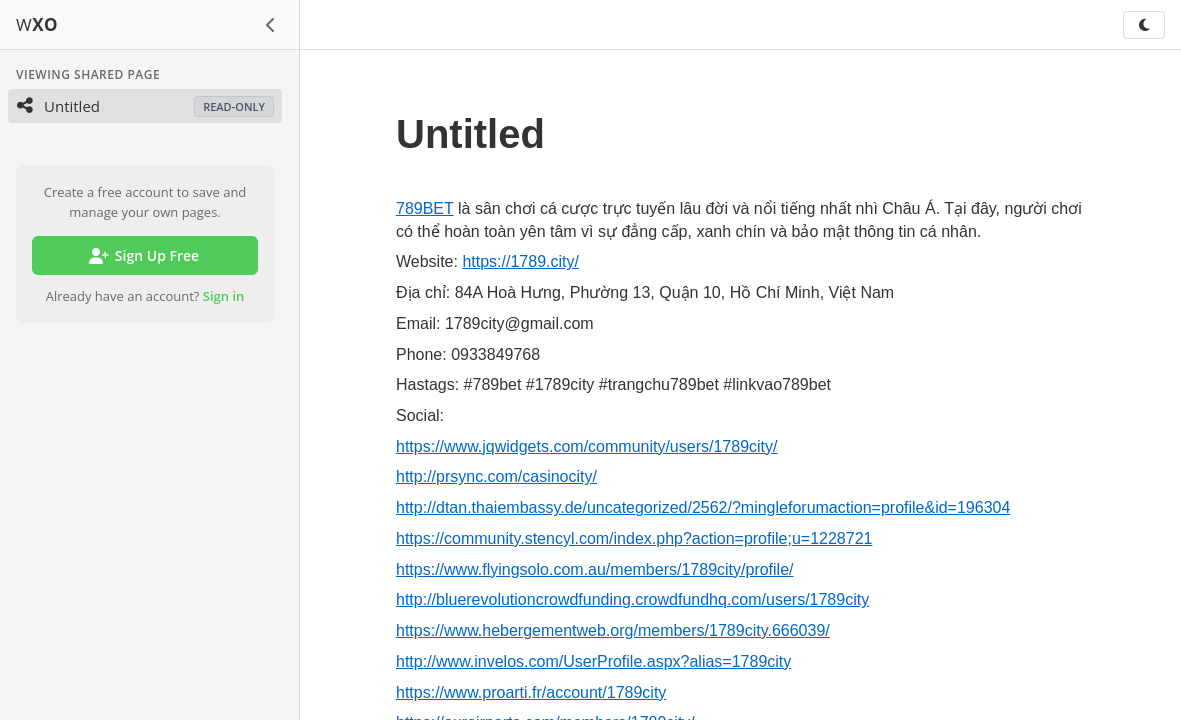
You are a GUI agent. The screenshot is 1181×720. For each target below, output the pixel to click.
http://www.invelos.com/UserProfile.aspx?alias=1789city (593, 661)
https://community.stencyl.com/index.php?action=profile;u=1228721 (634, 538)
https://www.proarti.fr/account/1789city (531, 692)
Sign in (224, 296)
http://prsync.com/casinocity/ (496, 476)
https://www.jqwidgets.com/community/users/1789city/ (586, 446)
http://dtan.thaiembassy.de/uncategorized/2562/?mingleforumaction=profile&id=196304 (703, 507)
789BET (425, 208)
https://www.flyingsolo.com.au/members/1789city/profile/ (595, 569)
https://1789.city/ (520, 261)
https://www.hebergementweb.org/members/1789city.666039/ (613, 630)
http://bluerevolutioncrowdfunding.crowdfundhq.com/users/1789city (632, 599)
